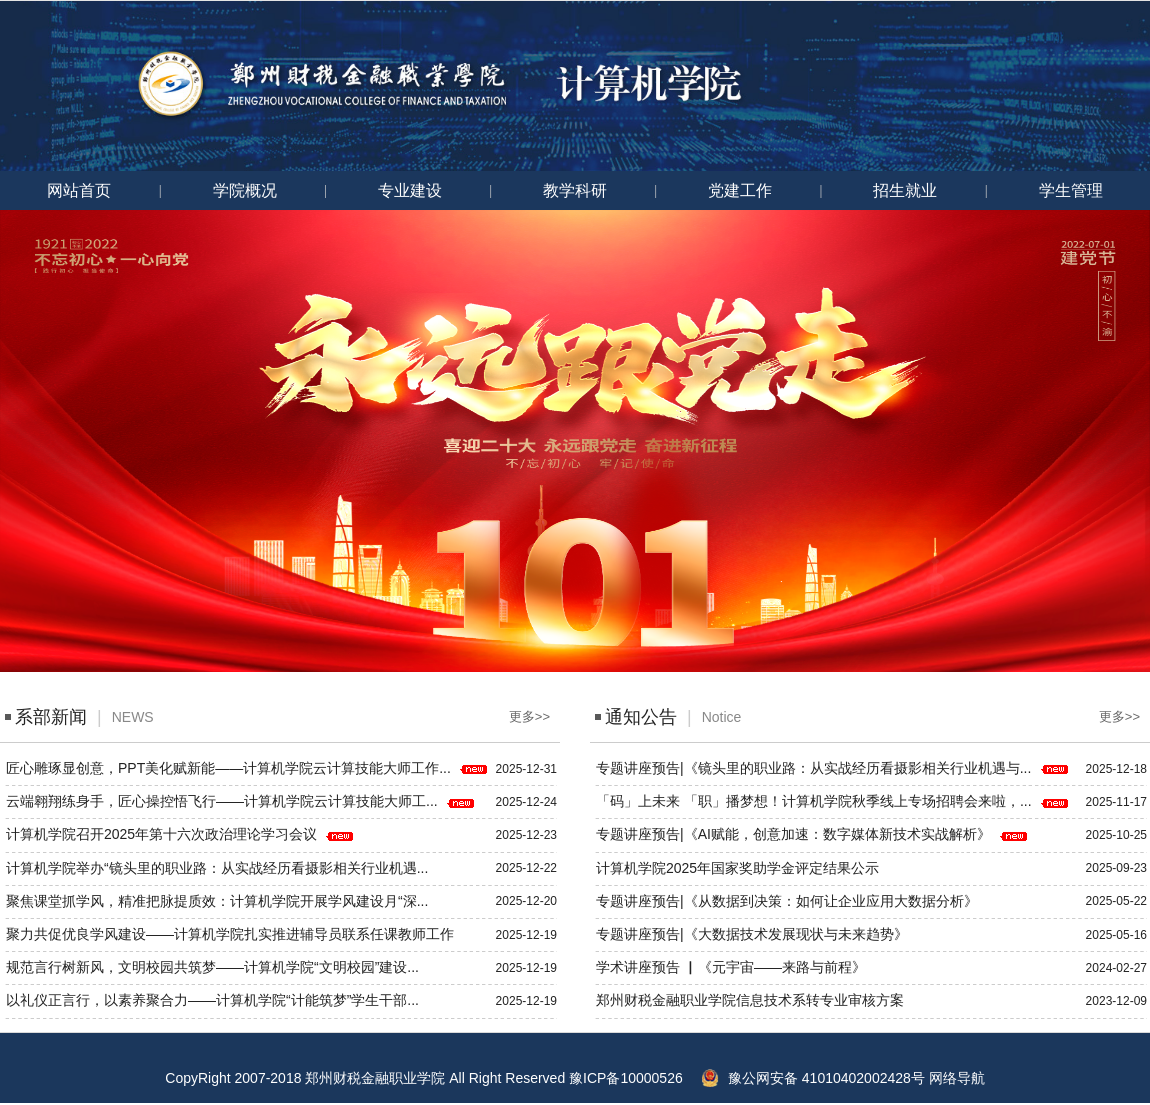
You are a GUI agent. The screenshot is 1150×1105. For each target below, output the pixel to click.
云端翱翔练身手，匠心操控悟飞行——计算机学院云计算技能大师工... (224, 801)
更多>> (529, 716)
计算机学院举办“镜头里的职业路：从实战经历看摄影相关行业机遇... (219, 868)
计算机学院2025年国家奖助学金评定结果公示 (739, 868)
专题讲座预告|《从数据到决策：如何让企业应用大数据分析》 (789, 901)
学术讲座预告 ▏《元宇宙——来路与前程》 (733, 967)
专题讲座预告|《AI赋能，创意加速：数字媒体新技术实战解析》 (795, 834)
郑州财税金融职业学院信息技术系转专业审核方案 (752, 1000)
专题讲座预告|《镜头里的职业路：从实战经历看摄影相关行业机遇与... (815, 768)
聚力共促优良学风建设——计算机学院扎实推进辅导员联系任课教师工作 (232, 934)
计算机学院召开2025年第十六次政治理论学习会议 (163, 834)
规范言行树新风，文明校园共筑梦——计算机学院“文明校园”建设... (214, 967)
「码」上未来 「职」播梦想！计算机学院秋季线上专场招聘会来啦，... (815, 801)
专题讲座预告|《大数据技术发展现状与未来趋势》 (754, 934)
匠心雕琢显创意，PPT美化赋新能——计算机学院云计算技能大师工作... (230, 768)
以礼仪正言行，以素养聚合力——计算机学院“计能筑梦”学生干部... (214, 1000)
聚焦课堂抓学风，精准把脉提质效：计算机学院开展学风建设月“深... (219, 901)
